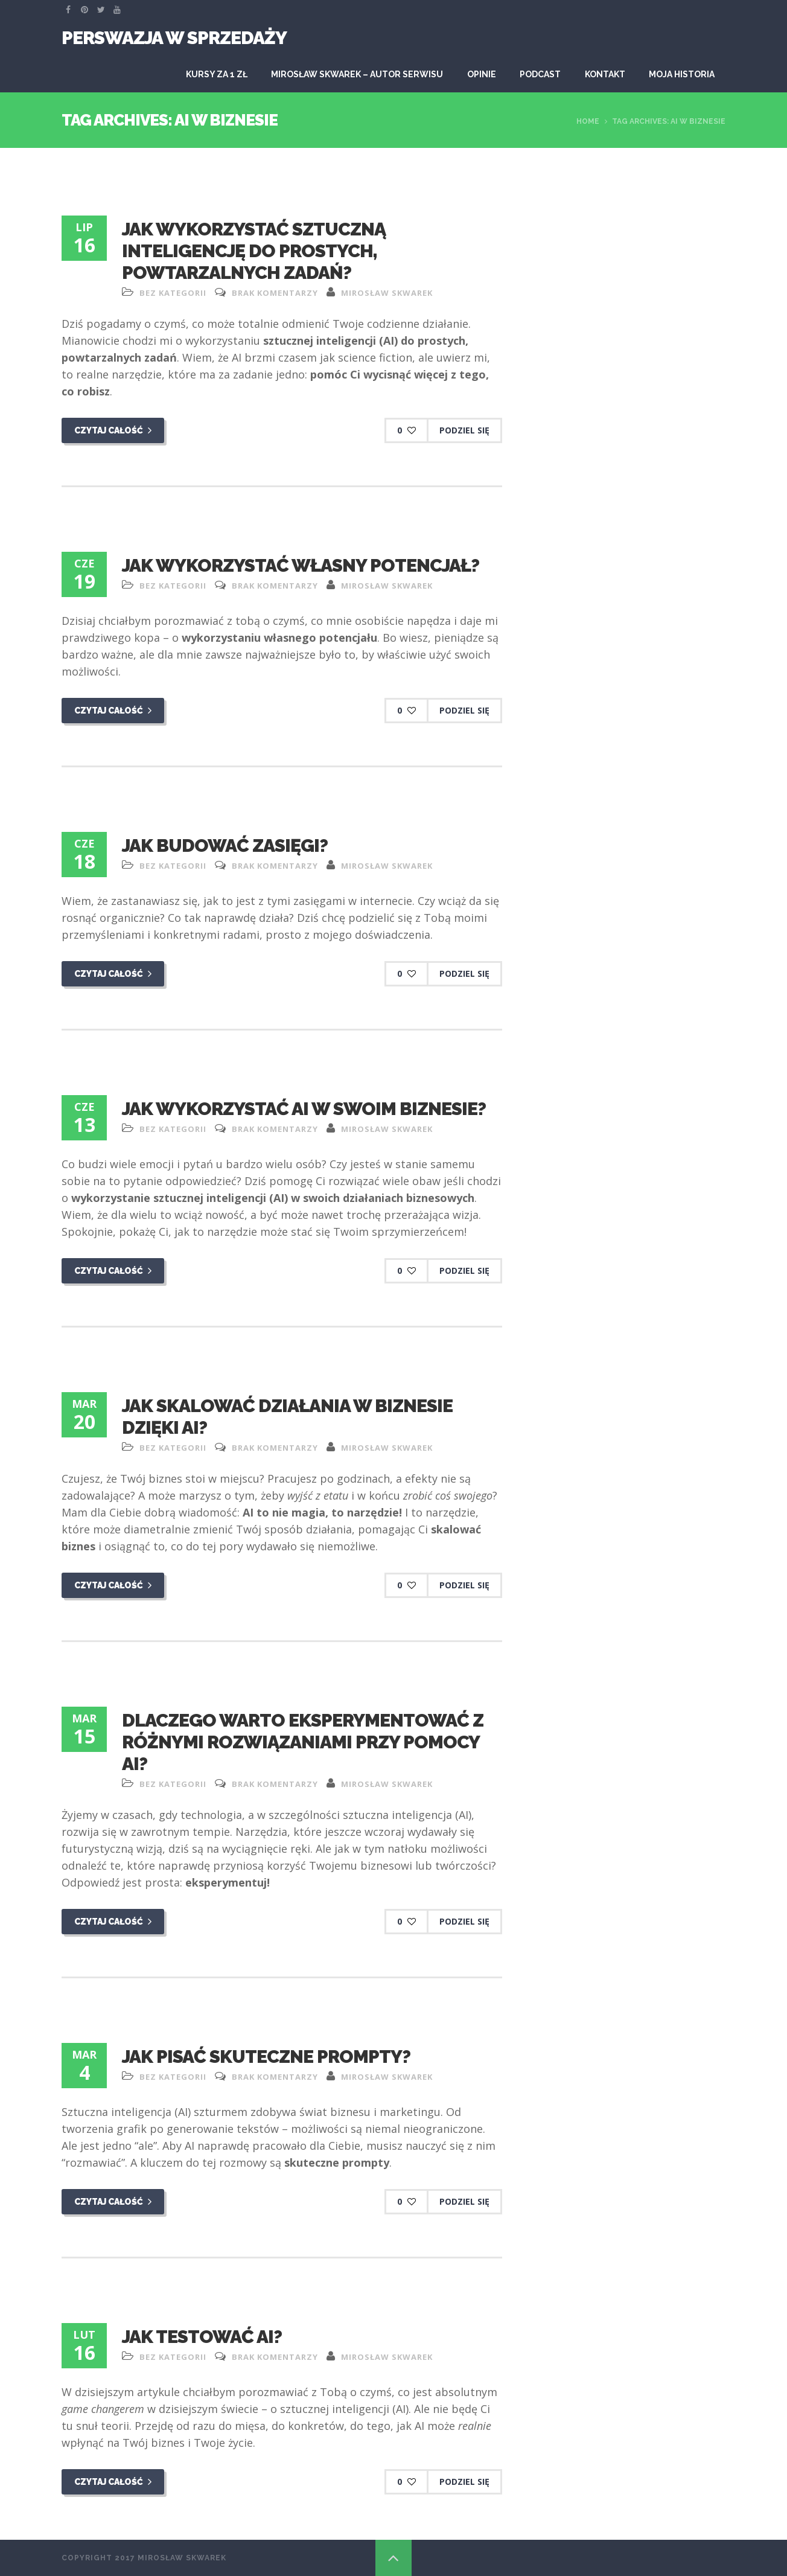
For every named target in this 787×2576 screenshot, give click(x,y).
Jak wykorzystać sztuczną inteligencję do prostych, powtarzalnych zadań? (254, 251)
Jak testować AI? (202, 2336)
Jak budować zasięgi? (225, 845)
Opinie (481, 74)
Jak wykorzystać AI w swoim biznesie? (304, 1108)
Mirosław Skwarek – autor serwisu (357, 74)
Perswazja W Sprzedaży (174, 37)
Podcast (540, 74)
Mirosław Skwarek (387, 292)
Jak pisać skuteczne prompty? (266, 2056)
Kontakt (605, 74)
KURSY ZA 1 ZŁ (216, 74)
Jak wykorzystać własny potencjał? (300, 565)
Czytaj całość (112, 430)
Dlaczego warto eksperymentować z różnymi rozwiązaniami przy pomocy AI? (302, 1742)
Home (587, 121)
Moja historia (682, 74)
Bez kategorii (172, 292)
